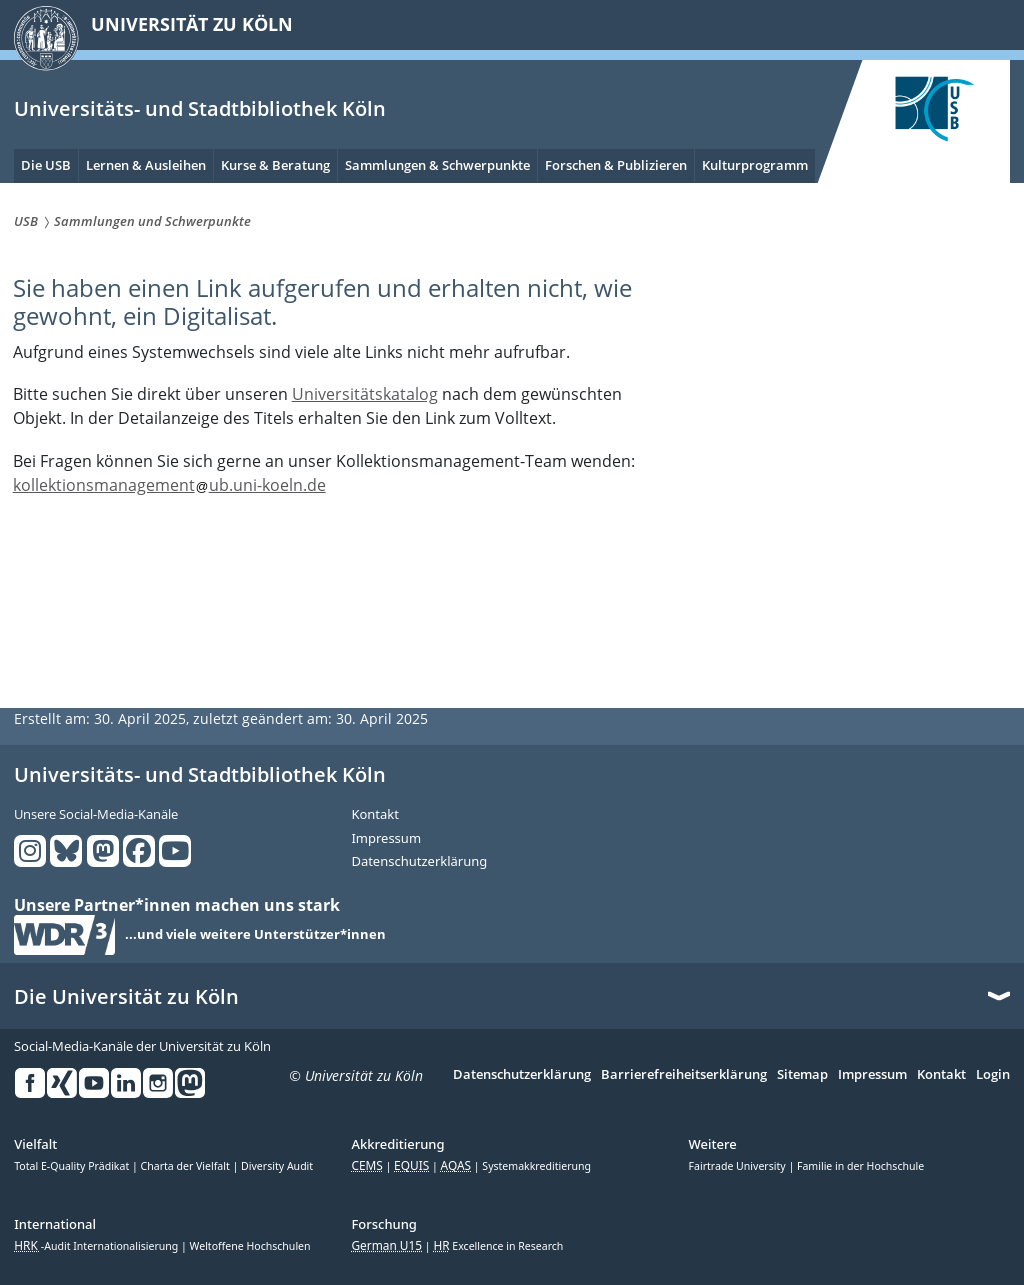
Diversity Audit (277, 1166)
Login (993, 1075)
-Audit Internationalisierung (97, 1246)
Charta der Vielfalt (187, 1166)
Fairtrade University (739, 1166)
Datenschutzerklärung (419, 862)
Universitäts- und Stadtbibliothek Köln (200, 108)
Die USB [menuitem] (46, 165)
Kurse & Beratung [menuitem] (275, 165)
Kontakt (375, 815)
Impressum (386, 839)
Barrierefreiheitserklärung (684, 1075)
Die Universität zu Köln (126, 997)
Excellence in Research (498, 1246)
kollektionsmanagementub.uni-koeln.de (169, 485)
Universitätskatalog (365, 394)
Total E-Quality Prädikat (73, 1166)
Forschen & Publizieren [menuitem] (616, 165)
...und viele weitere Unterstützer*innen (255, 935)
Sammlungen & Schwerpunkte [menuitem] (437, 165)
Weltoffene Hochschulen (250, 1246)
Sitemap (802, 1075)
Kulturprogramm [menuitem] (755, 165)
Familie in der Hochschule (860, 1166)
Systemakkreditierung (536, 1166)
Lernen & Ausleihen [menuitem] (146, 165)
